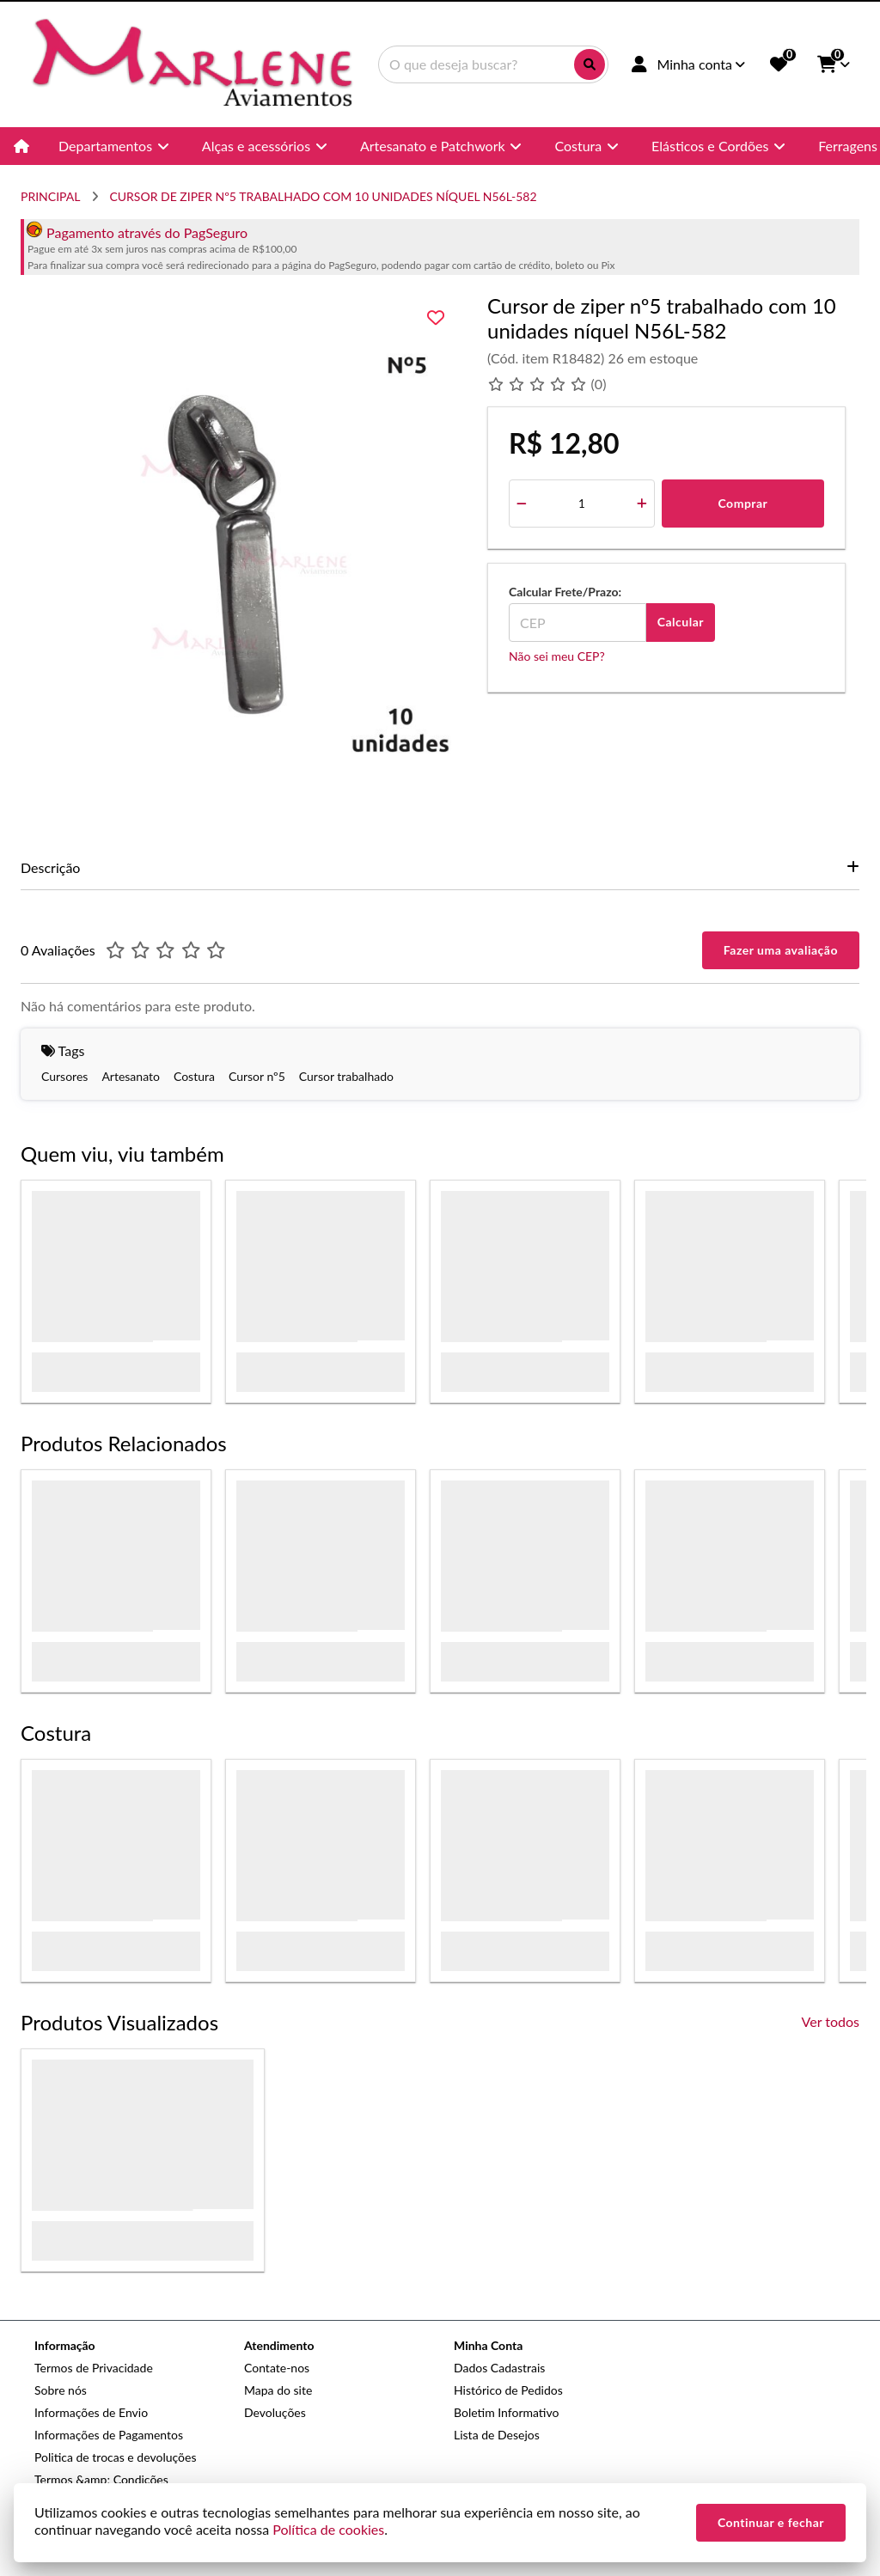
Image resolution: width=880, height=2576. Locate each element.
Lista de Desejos (497, 2434)
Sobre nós (60, 2390)
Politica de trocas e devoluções (115, 2457)
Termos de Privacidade (93, 2367)
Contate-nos (276, 2367)
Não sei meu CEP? (557, 656)
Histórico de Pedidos (508, 2390)
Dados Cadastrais (499, 2367)
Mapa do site (278, 2390)
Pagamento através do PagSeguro (137, 232)
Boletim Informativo (506, 2412)
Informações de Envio (91, 2412)
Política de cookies (328, 2529)
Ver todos (830, 2021)
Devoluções (275, 2412)
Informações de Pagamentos (108, 2434)
